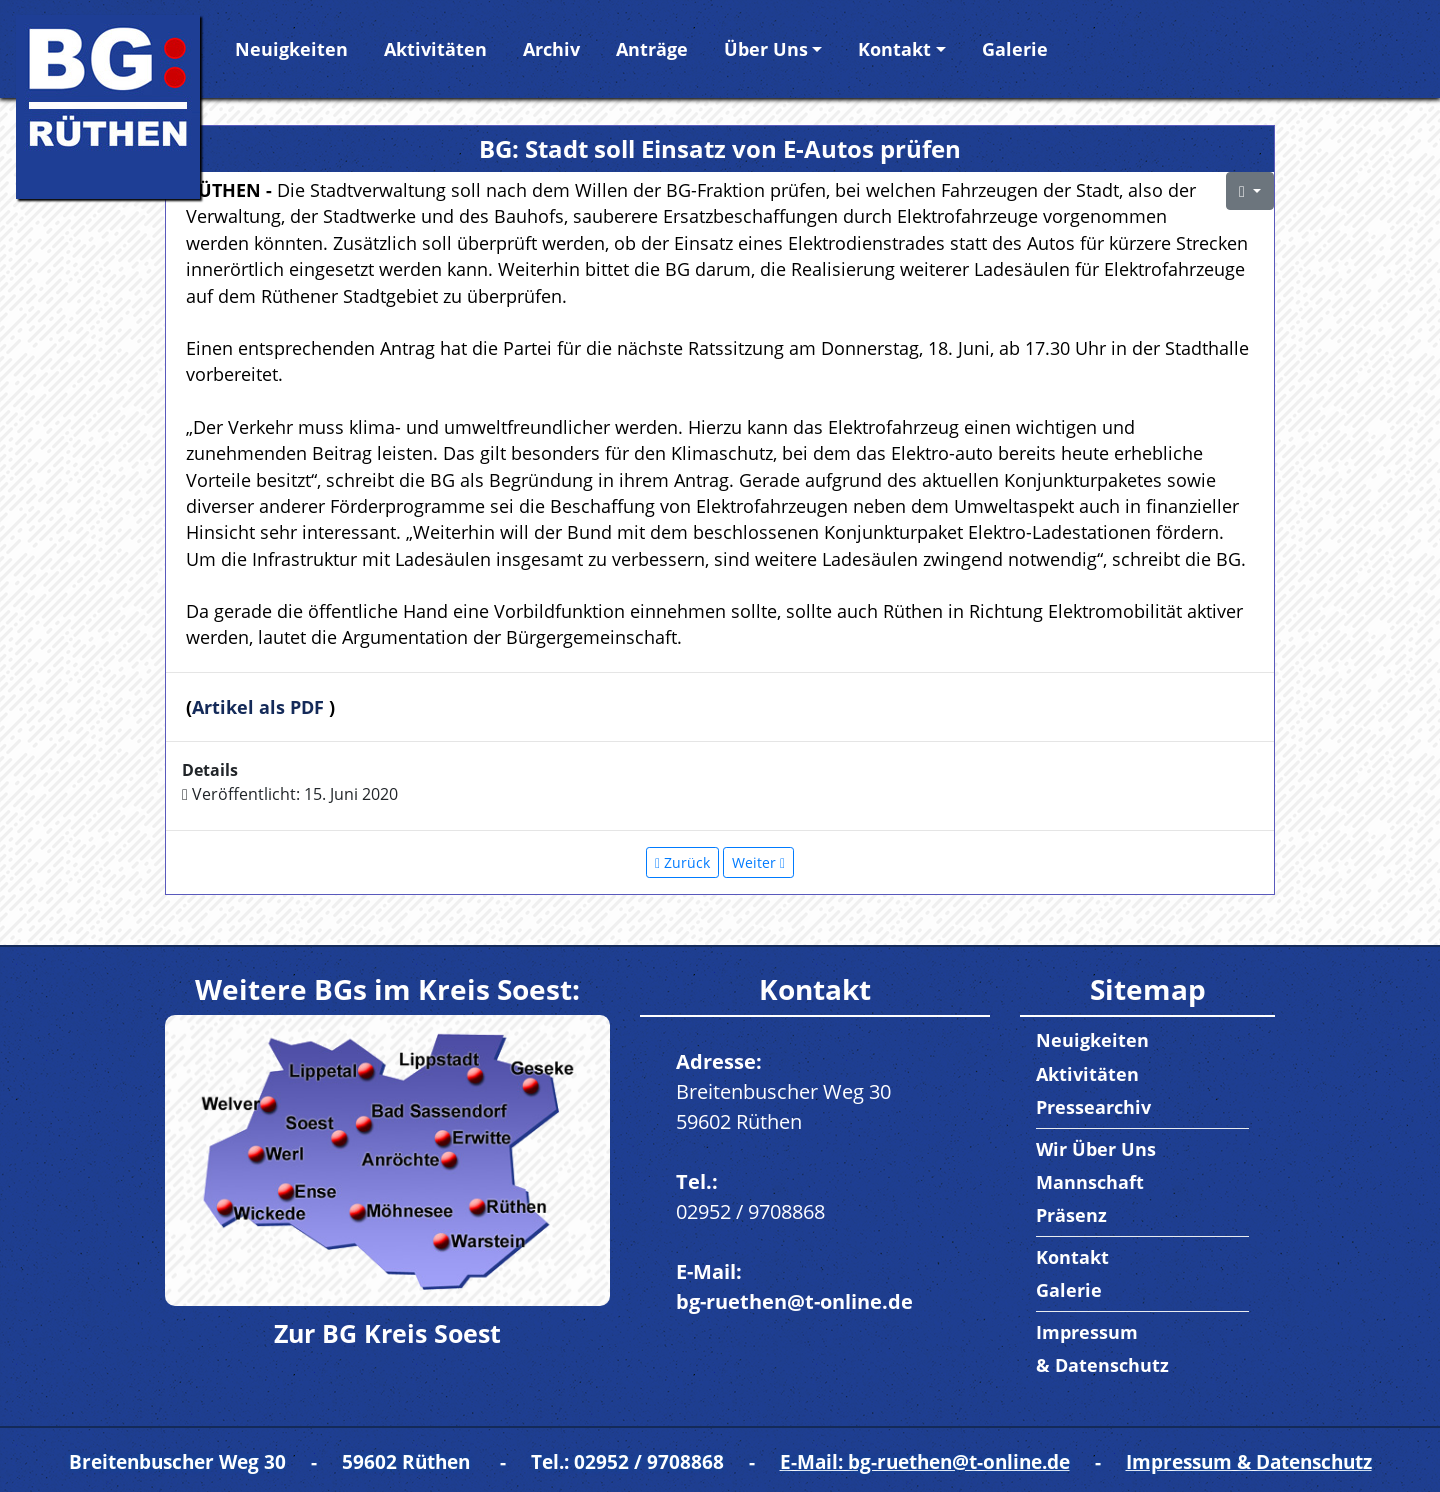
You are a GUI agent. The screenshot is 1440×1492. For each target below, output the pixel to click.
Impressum (1087, 1332)
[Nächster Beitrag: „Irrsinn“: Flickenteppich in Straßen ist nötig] (758, 862)
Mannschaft (1090, 1182)
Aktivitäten (435, 49)
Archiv (551, 49)
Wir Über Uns (1096, 1149)
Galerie (1015, 49)
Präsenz (1071, 1215)
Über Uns (766, 49)
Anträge (652, 49)
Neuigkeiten (291, 49)
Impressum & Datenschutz (1249, 1461)
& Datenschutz (1102, 1365)
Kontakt (894, 49)
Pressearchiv (1093, 1107)
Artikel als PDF (260, 707)
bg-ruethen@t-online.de (794, 1301)
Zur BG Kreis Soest (387, 1333)
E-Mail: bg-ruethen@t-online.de (925, 1461)
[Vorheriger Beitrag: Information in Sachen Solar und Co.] (682, 862)
